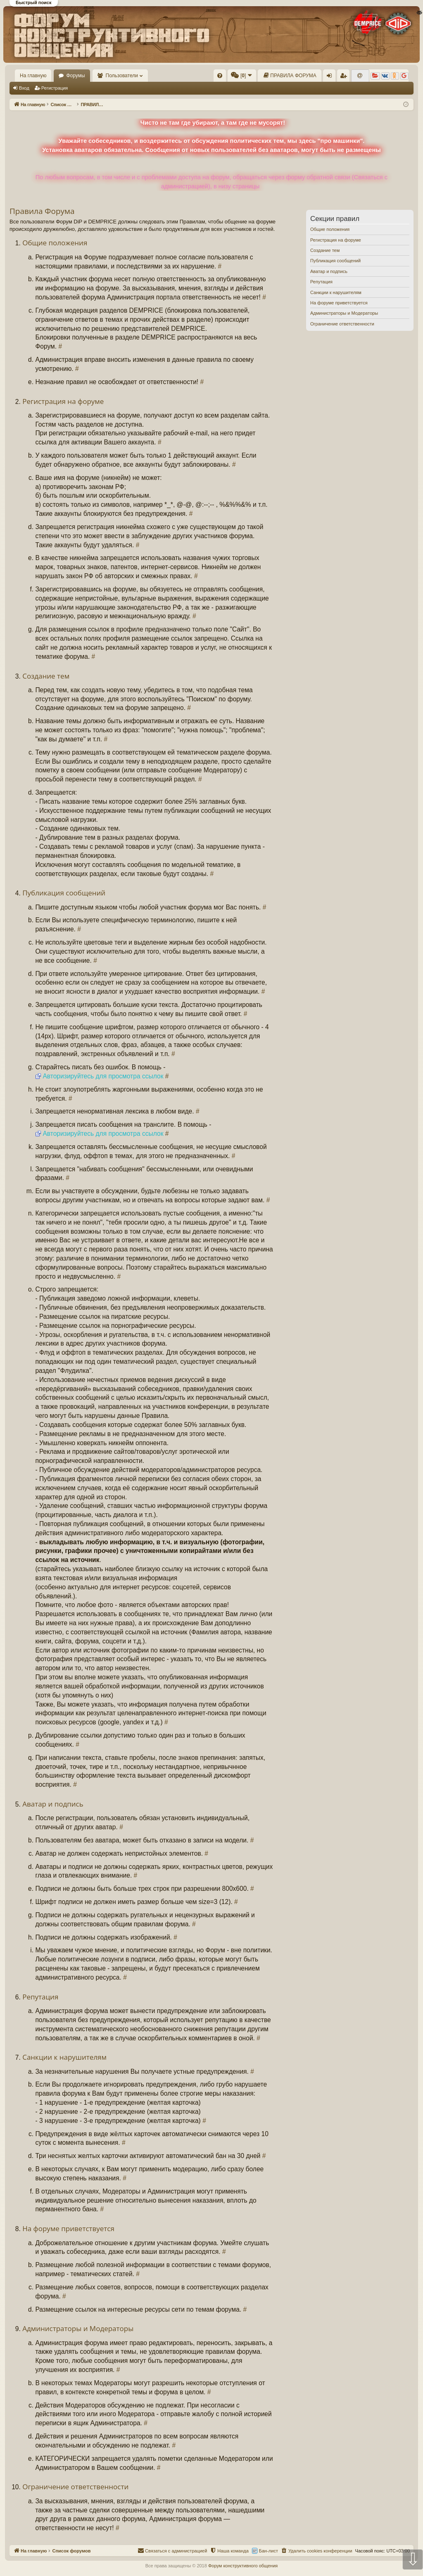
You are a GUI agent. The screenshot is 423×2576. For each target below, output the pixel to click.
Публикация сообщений (335, 260)
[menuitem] (220, 75)
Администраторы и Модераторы (344, 313)
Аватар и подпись (328, 271)
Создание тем (325, 250)
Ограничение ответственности (342, 323)
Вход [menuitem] (331, 77)
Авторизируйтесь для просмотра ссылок (103, 1076)
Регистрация (54, 87)
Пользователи (122, 75)
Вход (24, 87)
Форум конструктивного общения (243, 2565)
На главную (33, 75)
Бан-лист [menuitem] (268, 2550)
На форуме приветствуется (339, 302)
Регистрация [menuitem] (344, 77)
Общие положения (329, 229)
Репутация (321, 281)
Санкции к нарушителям (335, 292)
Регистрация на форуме (335, 239)
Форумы (75, 75)
